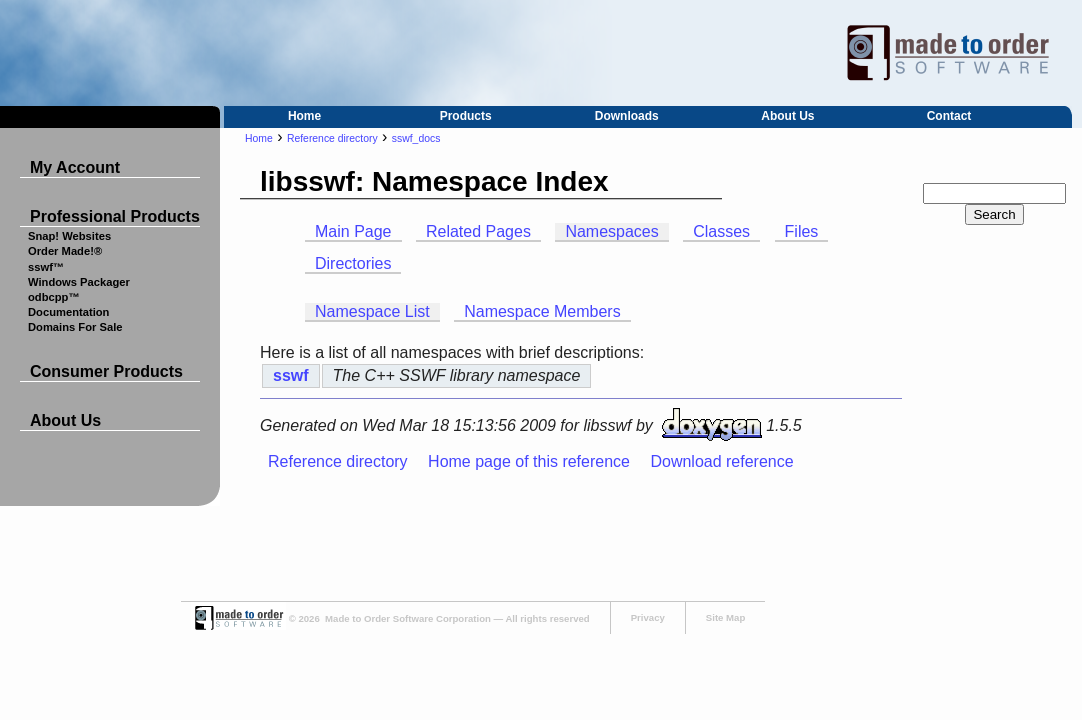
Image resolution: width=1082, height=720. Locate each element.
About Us (787, 116)
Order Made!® (65, 251)
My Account (75, 167)
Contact (949, 116)
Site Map (725, 617)
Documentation (68, 312)
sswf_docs (416, 138)
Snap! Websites (69, 236)
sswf (291, 375)
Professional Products (115, 216)
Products (466, 116)
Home (304, 116)
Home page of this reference (529, 461)
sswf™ (46, 267)
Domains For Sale (75, 327)
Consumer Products (106, 371)
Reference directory (332, 138)
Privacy (648, 617)
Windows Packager (79, 282)
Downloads (627, 116)
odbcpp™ (54, 297)
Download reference (721, 461)
